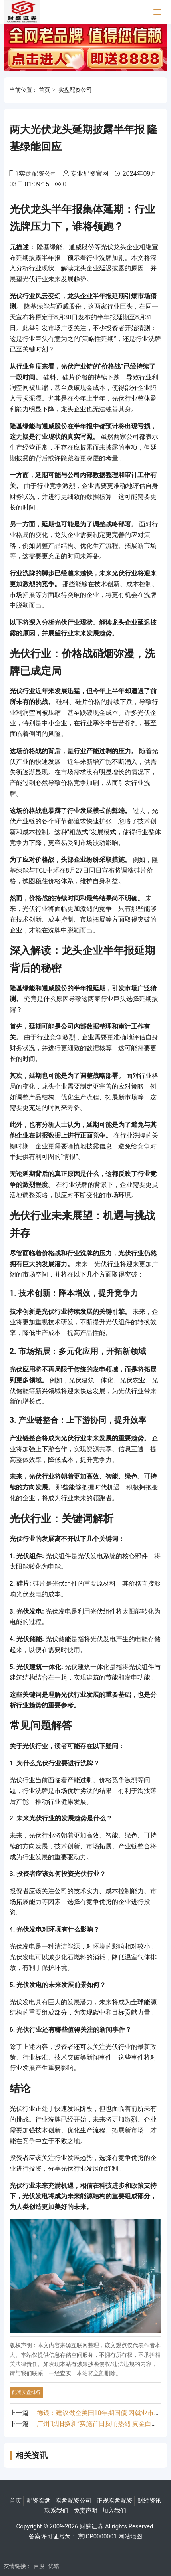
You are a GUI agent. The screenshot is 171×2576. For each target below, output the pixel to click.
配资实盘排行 (26, 2392)
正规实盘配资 (115, 2500)
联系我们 (56, 2510)
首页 (44, 90)
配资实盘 (38, 2500)
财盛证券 (91, 2526)
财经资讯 (149, 2500)
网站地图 (130, 2536)
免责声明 (85, 2510)
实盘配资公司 (75, 90)
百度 (39, 2566)
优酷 (53, 2566)
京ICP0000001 (97, 2536)
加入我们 (114, 2510)
